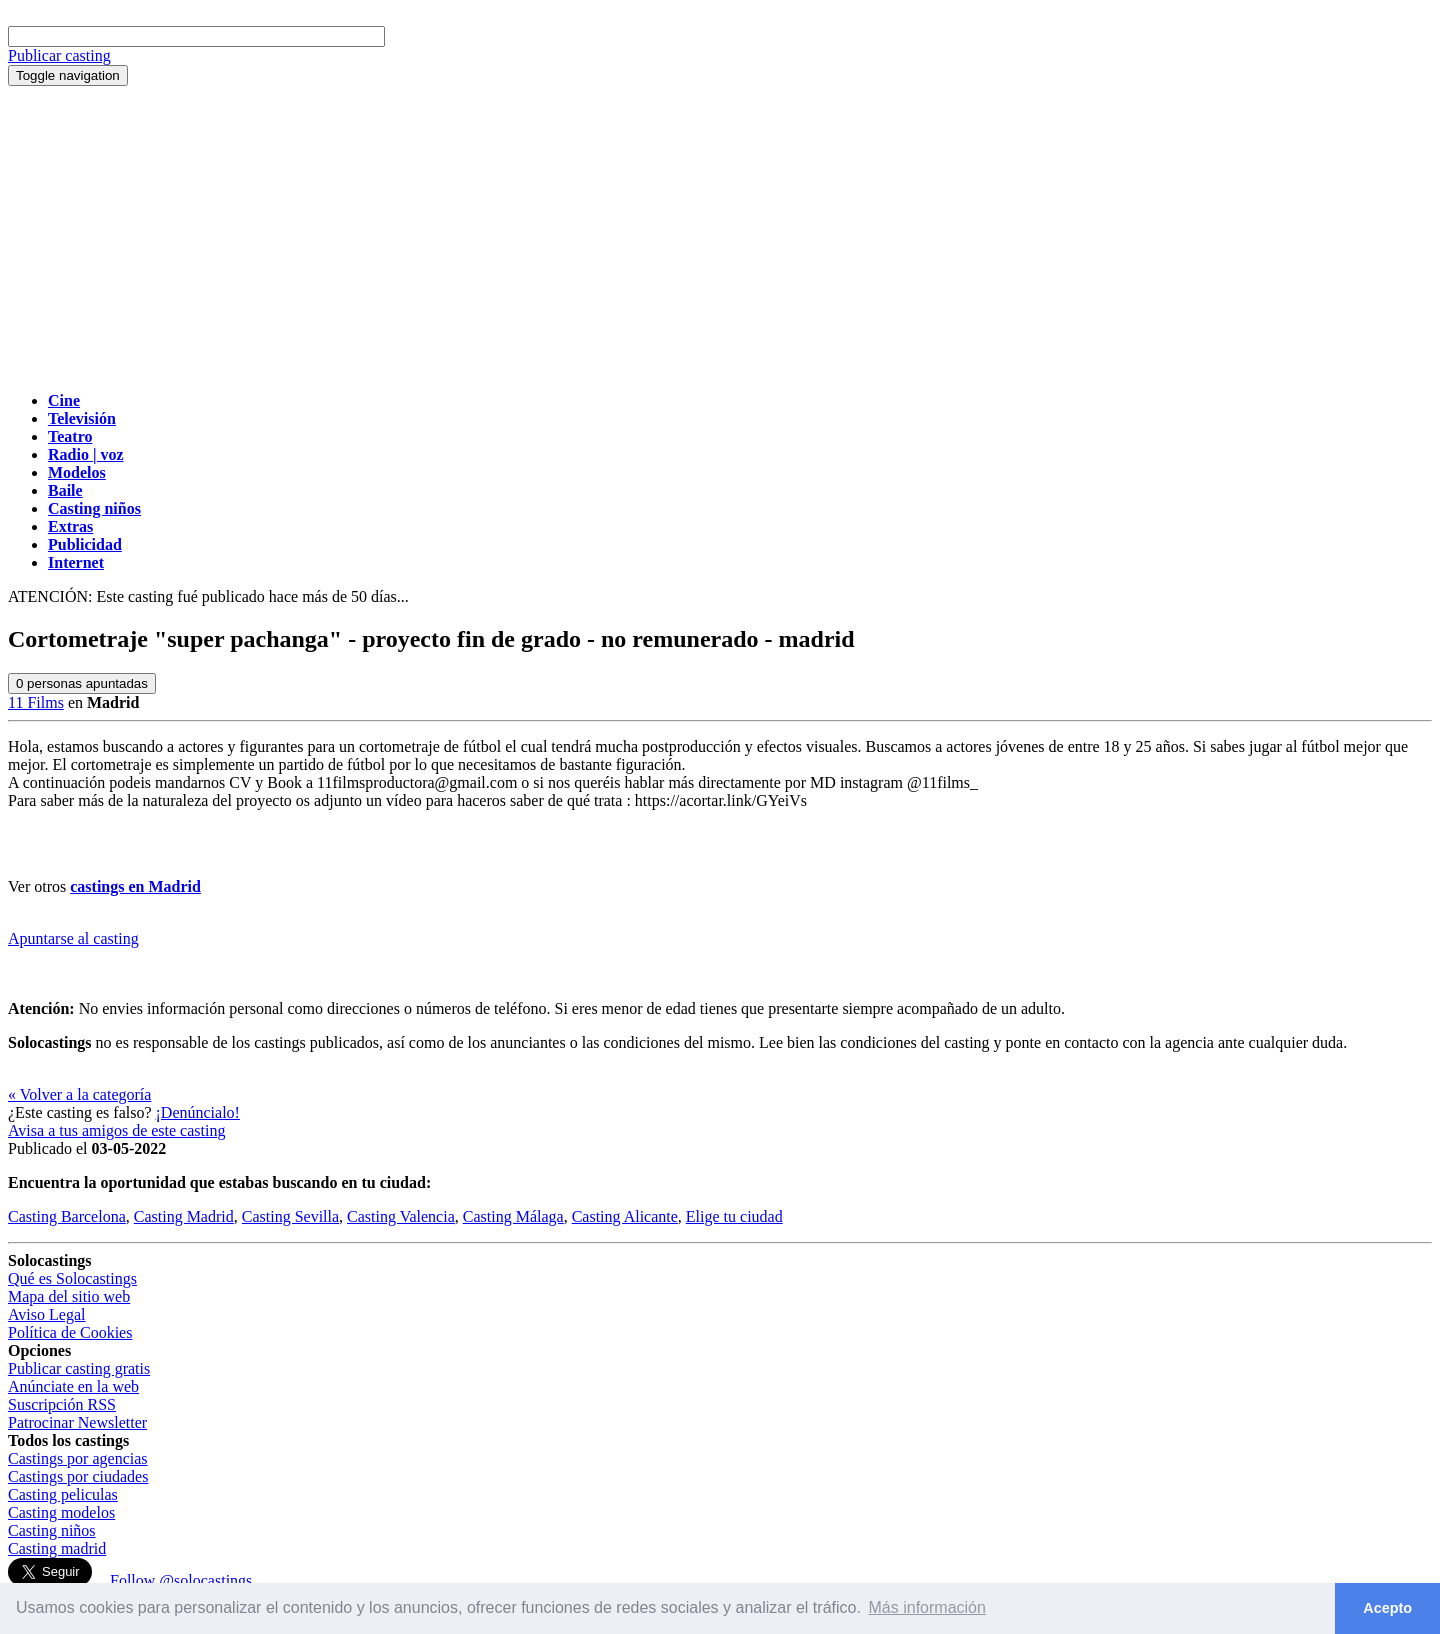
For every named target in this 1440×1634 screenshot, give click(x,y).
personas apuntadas (82, 683)
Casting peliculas (63, 1494)
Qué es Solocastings (72, 1278)
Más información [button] (927, 1607)
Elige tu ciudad (734, 1216)
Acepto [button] (1387, 1608)
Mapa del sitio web (69, 1296)
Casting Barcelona (67, 1216)
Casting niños (52, 1530)
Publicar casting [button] (59, 55)
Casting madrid (57, 1548)
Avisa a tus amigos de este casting (116, 1130)
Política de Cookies (70, 1332)
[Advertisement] (720, 236)
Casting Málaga (513, 1216)
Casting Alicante (625, 1216)
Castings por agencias (78, 1458)
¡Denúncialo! (198, 1112)
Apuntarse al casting (73, 938)
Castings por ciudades (78, 1476)
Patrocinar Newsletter (77, 1422)
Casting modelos (61, 1512)
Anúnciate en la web (73, 1386)
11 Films (36, 702)
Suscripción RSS (62, 1404)
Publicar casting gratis (79, 1368)
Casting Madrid (184, 1216)
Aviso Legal (46, 1314)
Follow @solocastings (181, 1580)
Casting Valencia (401, 1216)
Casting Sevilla (290, 1216)
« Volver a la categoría (79, 1094)
